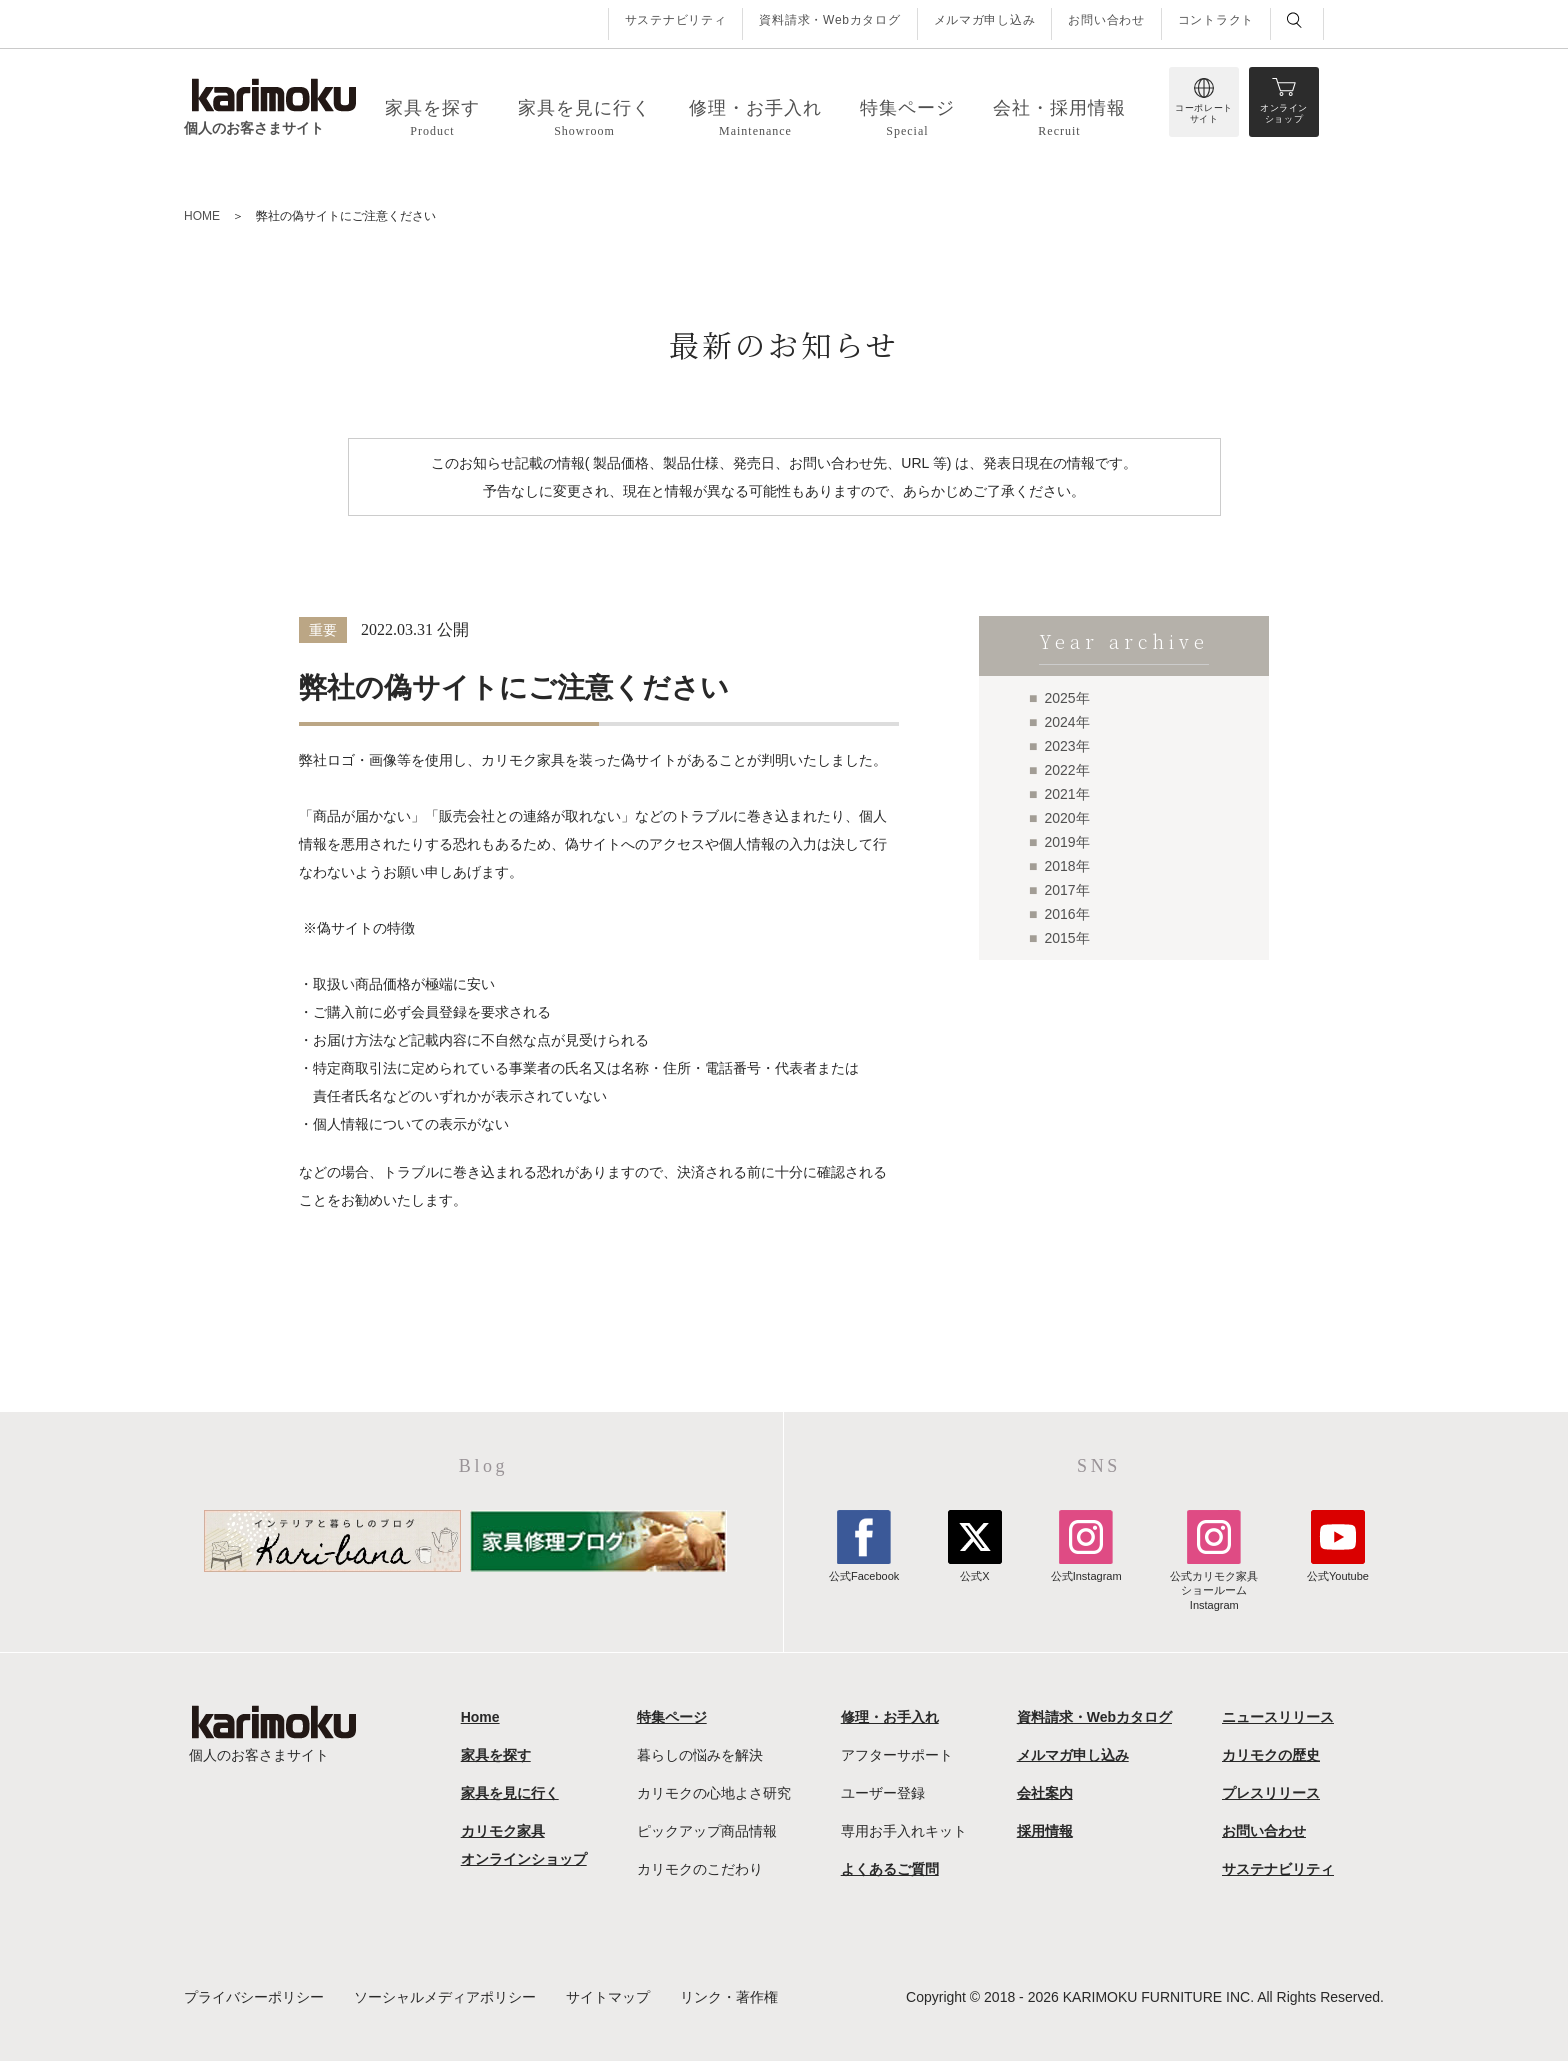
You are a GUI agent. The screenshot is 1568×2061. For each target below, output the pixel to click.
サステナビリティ (676, 20)
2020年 (1066, 818)
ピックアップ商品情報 (707, 1831)
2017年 (1066, 890)
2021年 (1066, 794)
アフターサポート (897, 1755)
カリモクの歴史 (1271, 1755)
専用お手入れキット (904, 1831)
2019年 (1066, 842)
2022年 (1066, 770)
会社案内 (1045, 1793)
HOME (202, 216)
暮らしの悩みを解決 (700, 1755)
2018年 (1066, 866)
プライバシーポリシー (254, 1997)
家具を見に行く (510, 1793)
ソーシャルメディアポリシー (445, 1997)
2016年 (1066, 914)
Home (480, 1717)
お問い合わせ (1106, 20)
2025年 (1066, 698)
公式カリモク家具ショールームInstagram (1214, 1583)
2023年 (1066, 746)
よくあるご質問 (890, 1869)
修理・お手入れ (890, 1717)
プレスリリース (1271, 1793)
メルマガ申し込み (985, 20)
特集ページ (672, 1717)
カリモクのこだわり (700, 1869)
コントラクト (1216, 20)
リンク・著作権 (729, 1997)
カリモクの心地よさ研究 (714, 1793)
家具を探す (496, 1755)
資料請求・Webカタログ (829, 20)
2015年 (1066, 938)
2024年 (1066, 722)
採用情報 (1045, 1831)
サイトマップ (608, 1997)
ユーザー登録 (883, 1793)
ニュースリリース (1278, 1717)
